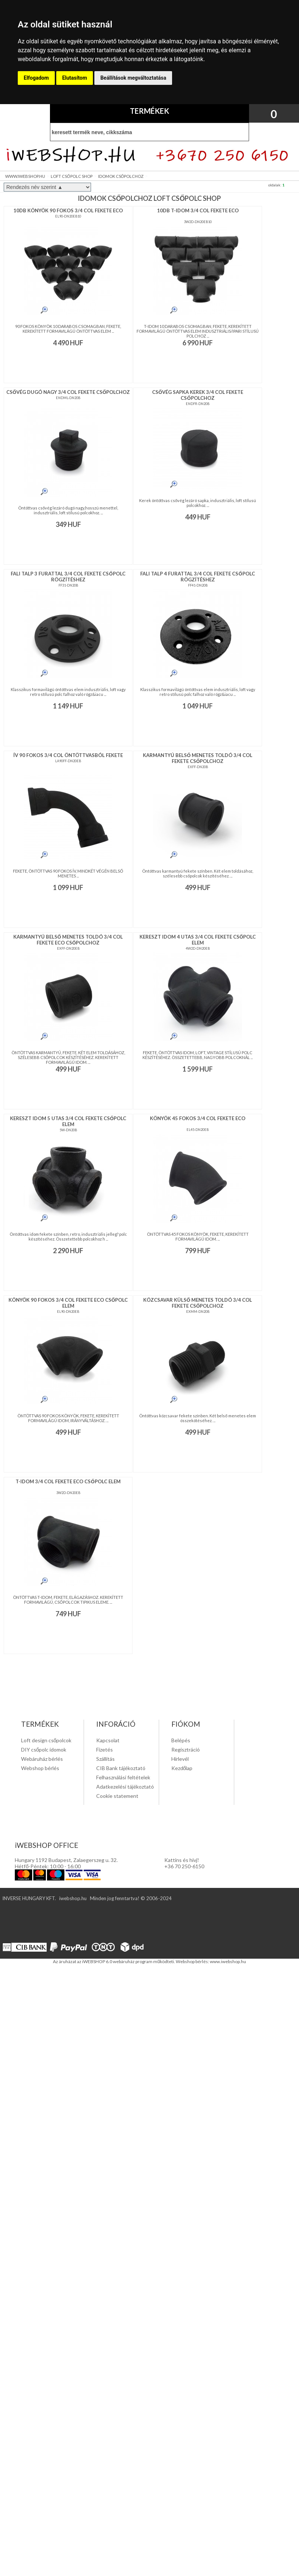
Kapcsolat (108, 1740)
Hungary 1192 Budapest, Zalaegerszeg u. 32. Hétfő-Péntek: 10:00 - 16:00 (66, 1863)
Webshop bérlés (40, 1768)
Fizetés (104, 1749)
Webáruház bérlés (42, 1759)
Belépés (180, 1740)
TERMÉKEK (149, 110)
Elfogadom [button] (36, 78)
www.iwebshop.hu (228, 1961)
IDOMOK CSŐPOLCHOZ (121, 176)
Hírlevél (180, 1759)
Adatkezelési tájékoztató (125, 1786)
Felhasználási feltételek (123, 1777)
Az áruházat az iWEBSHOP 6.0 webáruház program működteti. (114, 1961)
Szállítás (105, 1759)
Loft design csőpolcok (46, 1740)
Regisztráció (185, 1749)
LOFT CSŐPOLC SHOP (72, 176)
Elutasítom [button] (74, 78)
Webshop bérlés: (193, 1961)
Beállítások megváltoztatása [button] (133, 78)
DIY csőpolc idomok (44, 1749)
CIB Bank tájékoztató (120, 1768)
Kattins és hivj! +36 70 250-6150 (184, 1863)
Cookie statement (117, 1796)
